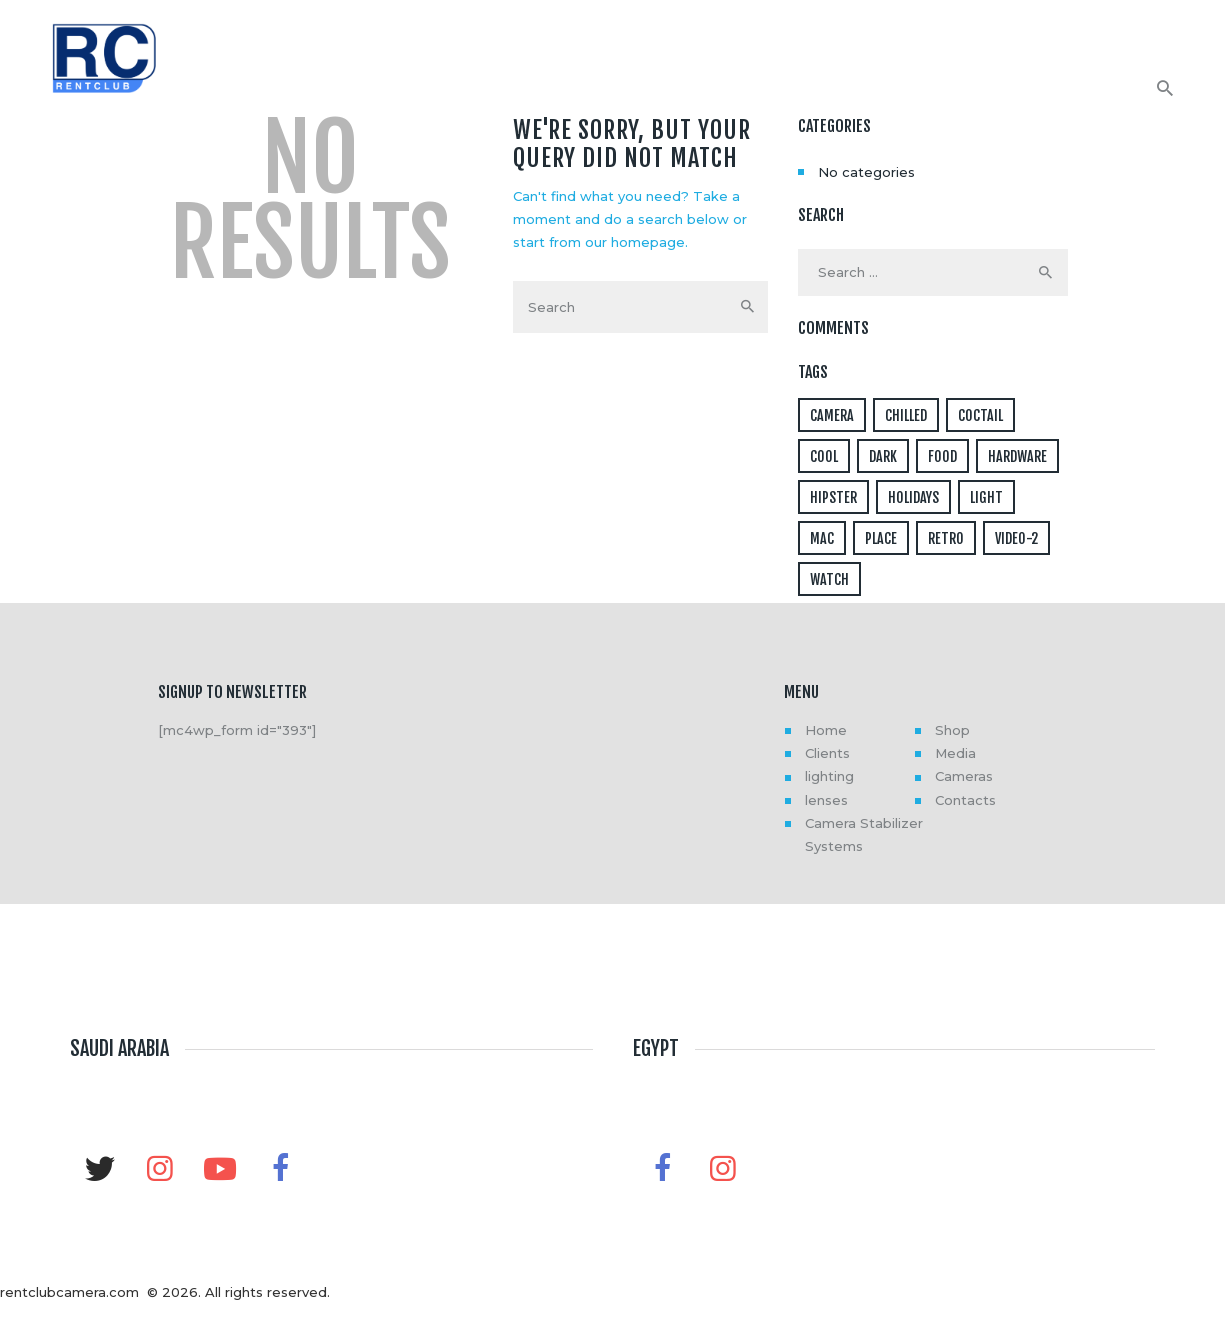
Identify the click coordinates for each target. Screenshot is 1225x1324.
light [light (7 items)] (986, 497)
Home (826, 730)
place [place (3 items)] (881, 538)
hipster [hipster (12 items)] (833, 497)
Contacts (965, 800)
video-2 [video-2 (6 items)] (1016, 538)
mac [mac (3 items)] (822, 538)
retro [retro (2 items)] (946, 538)
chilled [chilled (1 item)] (906, 415)
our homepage (635, 242)
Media (955, 753)
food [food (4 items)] (942, 456)
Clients (827, 753)
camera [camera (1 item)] (832, 415)
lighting (829, 776)
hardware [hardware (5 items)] (1017, 456)
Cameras (964, 776)
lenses (826, 800)
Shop (952, 730)
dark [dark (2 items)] (883, 456)
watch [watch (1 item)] (829, 579)
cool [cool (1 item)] (824, 456)
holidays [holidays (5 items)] (913, 497)
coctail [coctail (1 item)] (980, 415)
